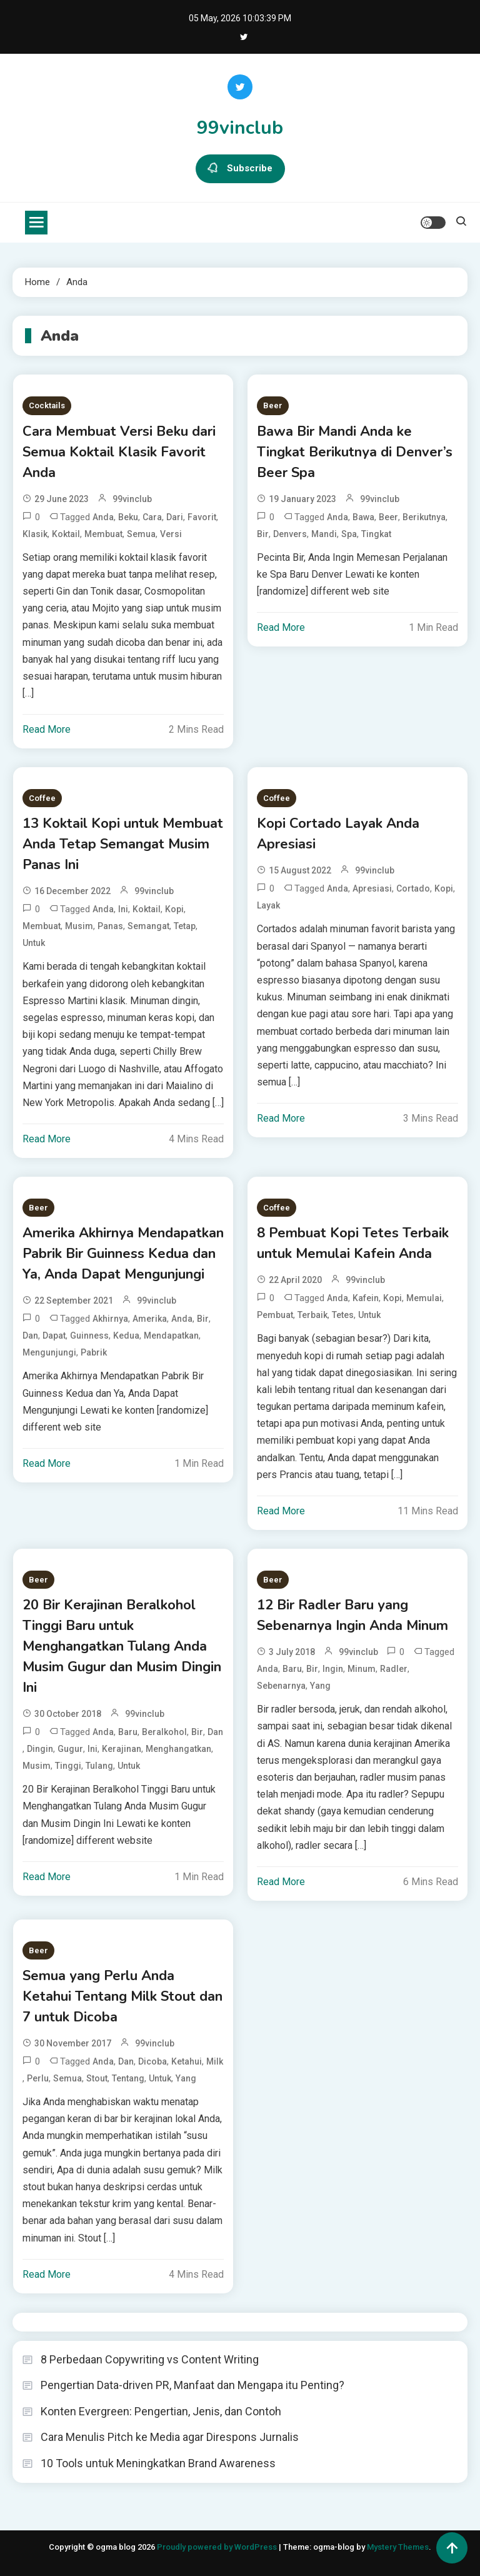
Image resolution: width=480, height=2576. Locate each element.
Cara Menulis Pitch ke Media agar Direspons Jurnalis (170, 2436)
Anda (103, 517)
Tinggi (68, 1766)
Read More (46, 729)
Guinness (89, 1336)
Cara (152, 517)
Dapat (54, 1336)
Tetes (343, 1315)
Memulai (424, 1298)
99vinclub (240, 128)
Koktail (66, 534)
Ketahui (186, 2061)
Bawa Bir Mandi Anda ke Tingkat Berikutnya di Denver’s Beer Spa (354, 452)
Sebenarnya (281, 1686)
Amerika (149, 1319)
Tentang (128, 2078)
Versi (171, 534)
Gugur (70, 1749)
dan (30, 1336)
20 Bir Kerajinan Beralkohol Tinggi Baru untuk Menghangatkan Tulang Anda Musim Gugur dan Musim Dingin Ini (121, 1646)
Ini (123, 909)
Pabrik (94, 1352)
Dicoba (152, 2061)
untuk (33, 943)
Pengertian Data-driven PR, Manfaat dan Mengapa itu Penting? (192, 2385)
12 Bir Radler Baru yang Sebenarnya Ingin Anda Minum (352, 1615)
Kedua (126, 1336)
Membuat (103, 534)
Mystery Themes (398, 2547)
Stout (97, 2078)
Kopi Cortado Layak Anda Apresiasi (338, 833)
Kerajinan (121, 1749)
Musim (79, 926)
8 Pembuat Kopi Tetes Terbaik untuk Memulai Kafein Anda (353, 1243)
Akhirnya (110, 1319)
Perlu (38, 2078)
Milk (214, 2061)
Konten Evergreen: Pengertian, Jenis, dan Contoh (161, 2411)
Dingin (40, 1749)
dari (174, 517)
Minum (362, 1669)
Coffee (42, 798)
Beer (272, 405)
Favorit (202, 517)
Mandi (324, 534)
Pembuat (275, 1315)
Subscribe (240, 169)
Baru (128, 1732)
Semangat (148, 926)
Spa (349, 534)
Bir (263, 534)
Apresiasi (372, 888)
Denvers (290, 534)
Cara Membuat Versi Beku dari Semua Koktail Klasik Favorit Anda (119, 452)
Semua (141, 534)
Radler (394, 1669)
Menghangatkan (178, 1749)
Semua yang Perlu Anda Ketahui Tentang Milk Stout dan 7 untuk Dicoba (122, 1996)
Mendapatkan (171, 1336)
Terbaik (313, 1315)
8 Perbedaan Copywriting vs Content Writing (150, 2359)
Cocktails (47, 405)
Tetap (185, 926)
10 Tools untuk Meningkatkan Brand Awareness (158, 2463)
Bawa (363, 517)
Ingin (332, 1669)
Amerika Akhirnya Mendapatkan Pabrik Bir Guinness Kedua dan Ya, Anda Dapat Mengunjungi (123, 1254)
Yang (320, 1686)
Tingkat (376, 534)
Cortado (413, 888)
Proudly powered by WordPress (218, 2547)
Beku (128, 517)
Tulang (99, 1766)
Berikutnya (424, 517)
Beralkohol (164, 1732)
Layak (268, 905)
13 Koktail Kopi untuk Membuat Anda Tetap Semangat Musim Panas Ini (122, 844)
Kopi (174, 909)
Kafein (365, 1298)
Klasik (35, 534)
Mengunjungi (49, 1352)
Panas (110, 926)
